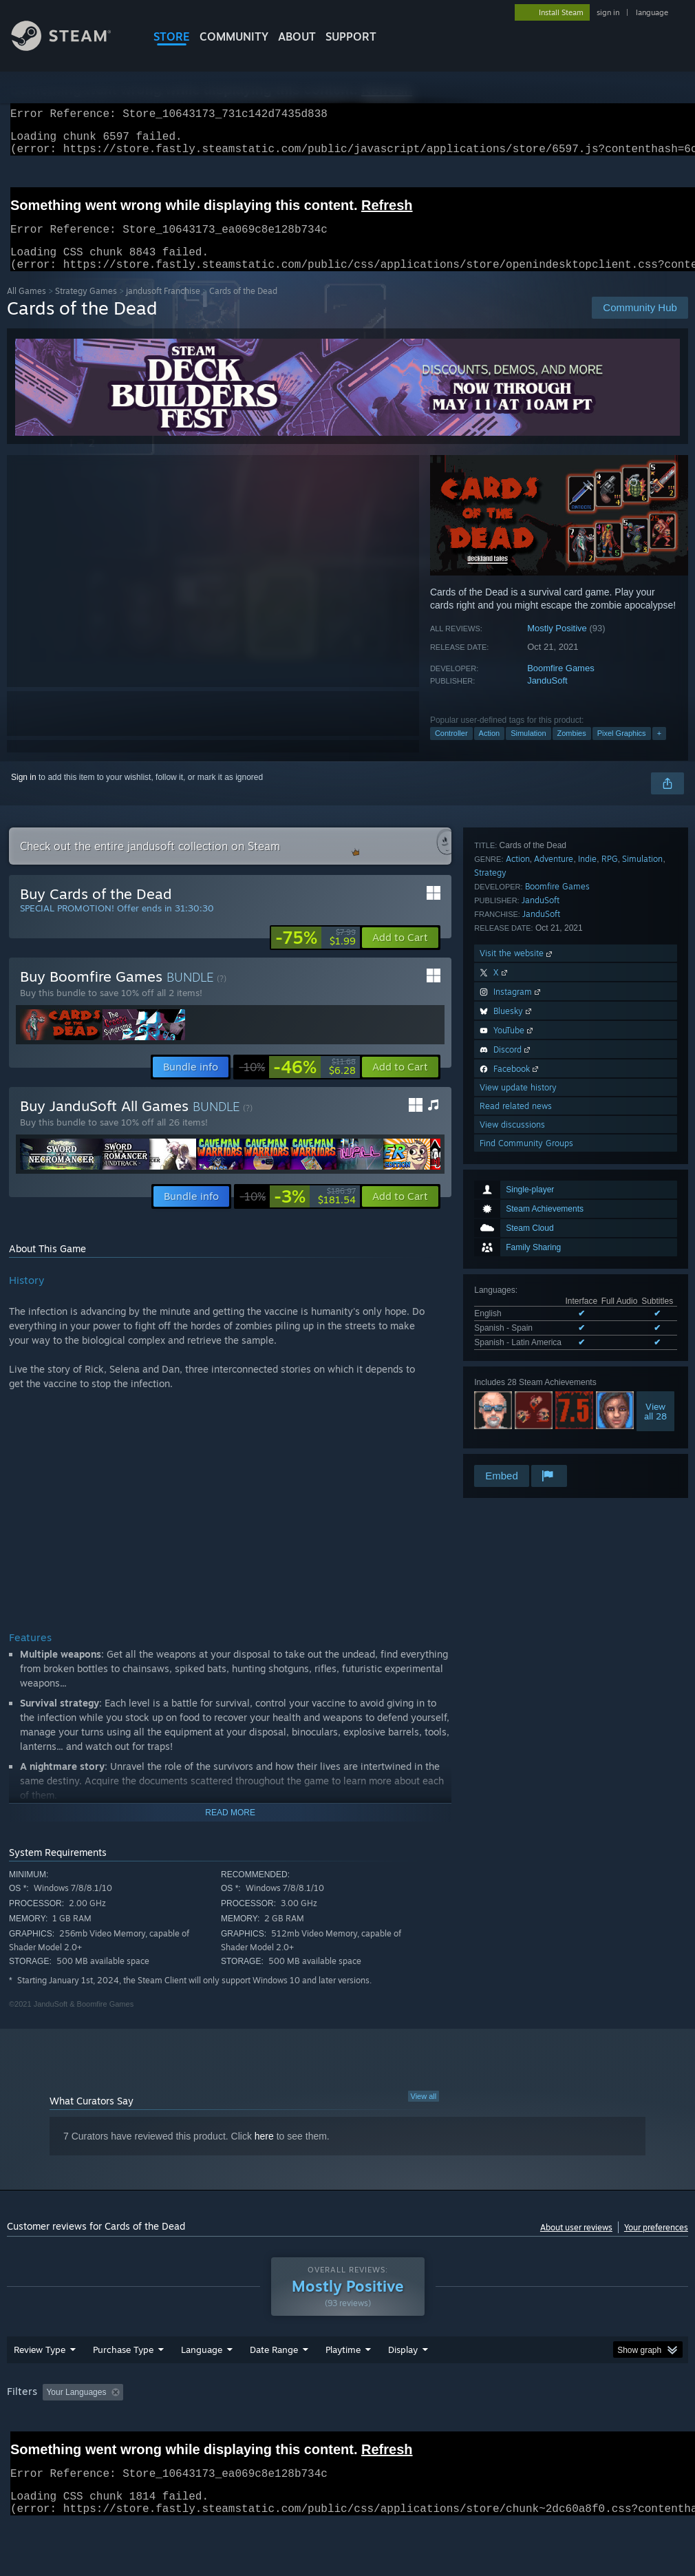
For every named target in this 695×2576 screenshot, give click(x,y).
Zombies (571, 750)
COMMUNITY (234, 36)
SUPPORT (350, 36)
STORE (171, 36)
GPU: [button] (653, 2428)
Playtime (343, 2385)
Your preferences (656, 2244)
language (652, 12)
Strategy (490, 1173)
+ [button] (659, 750)
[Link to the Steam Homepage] (71, 47)
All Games (26, 307)
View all (424, 2113)
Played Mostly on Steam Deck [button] (420, 2428)
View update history (518, 1388)
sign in (608, 12)
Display (403, 2385)
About (297, 36)
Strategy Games (86, 307)
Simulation (528, 750)
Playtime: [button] (322, 2428)
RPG (609, 1159)
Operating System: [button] (536, 2428)
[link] (315, 954)
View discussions (512, 1425)
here (264, 2152)
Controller (451, 750)
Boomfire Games (561, 684)
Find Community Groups (526, 1444)
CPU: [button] (607, 2428)
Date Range (274, 2385)
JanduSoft (547, 697)
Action (489, 750)
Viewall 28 (655, 1085)
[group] (347, 2437)
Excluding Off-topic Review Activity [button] (215, 2428)
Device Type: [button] (34, 2446)
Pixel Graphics (621, 750)
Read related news (516, 1407)
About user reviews (576, 2244)
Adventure (553, 1159)
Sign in (23, 794)
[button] (400, 954)
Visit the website (517, 1254)
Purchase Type (123, 2385)
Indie (587, 1159)
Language (201, 2385)
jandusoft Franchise (163, 307)
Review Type (39, 2385)
